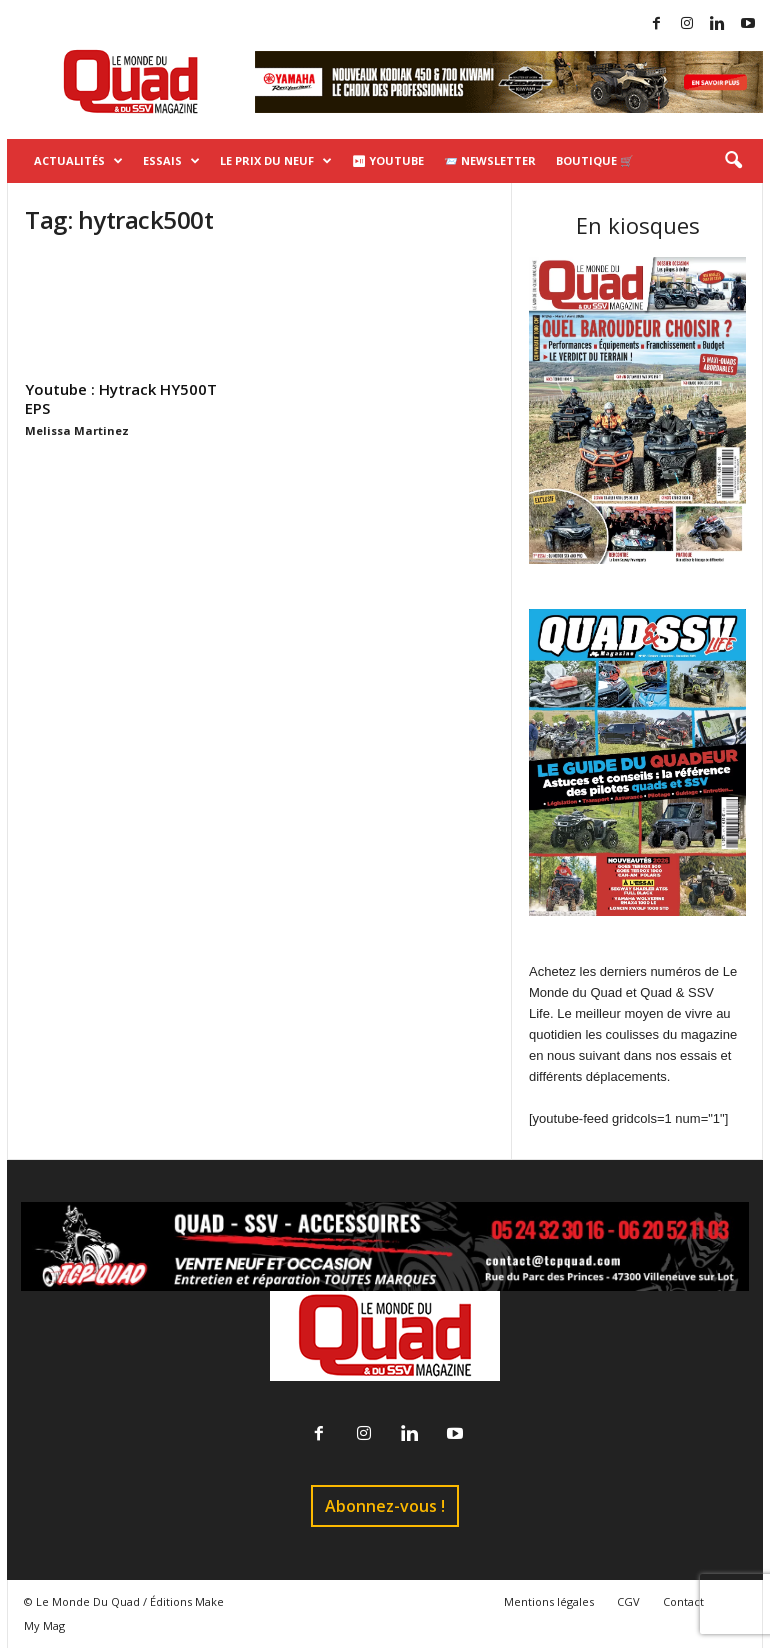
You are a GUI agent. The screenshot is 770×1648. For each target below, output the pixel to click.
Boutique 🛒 (595, 160)
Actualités (78, 161)
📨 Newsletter (490, 160)
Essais (171, 161)
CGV (628, 1601)
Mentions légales (549, 1601)
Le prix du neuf (276, 161)
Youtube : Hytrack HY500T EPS (121, 398)
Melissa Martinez (77, 430)
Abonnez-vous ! (385, 1506)
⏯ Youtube (388, 160)
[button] (733, 161)
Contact (683, 1601)
